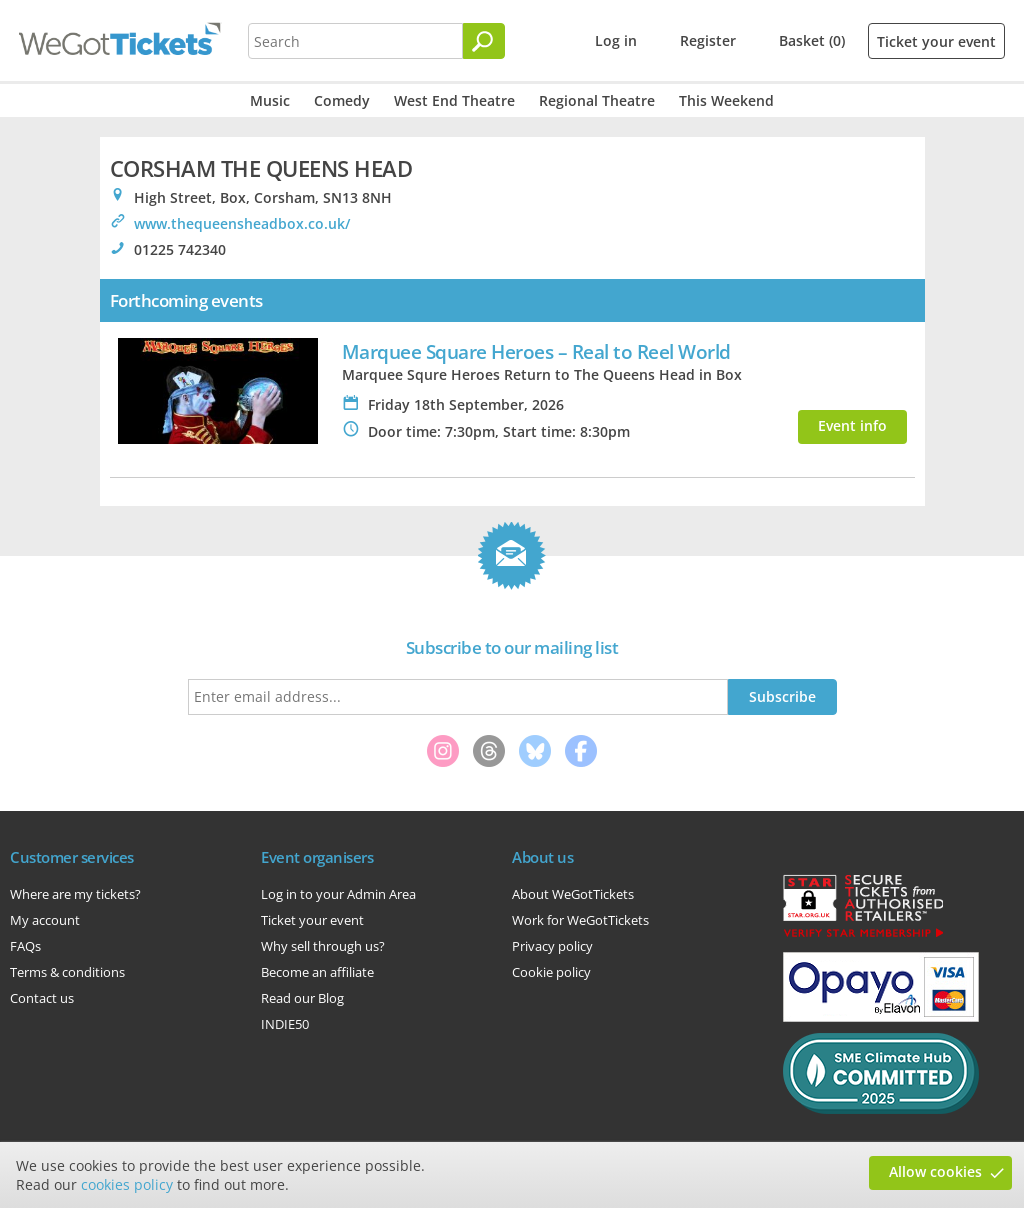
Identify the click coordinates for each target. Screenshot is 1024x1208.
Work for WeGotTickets (580, 920)
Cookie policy (551, 972)
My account (45, 920)
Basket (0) (812, 40)
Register (708, 40)
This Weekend (726, 100)
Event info (852, 425)
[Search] (484, 41)
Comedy (342, 100)
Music (270, 100)
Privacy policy (552, 946)
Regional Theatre (597, 100)
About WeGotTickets (573, 894)
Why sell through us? (323, 946)
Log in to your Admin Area (338, 894)
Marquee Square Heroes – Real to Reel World (536, 351)
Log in (616, 40)
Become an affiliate (317, 972)
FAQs (25, 946)
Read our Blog (302, 998)
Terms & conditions (67, 972)
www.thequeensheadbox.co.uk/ (242, 223)
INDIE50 (285, 1024)
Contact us (42, 998)
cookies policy (127, 1184)
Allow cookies (935, 1171)
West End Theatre (454, 100)
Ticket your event (936, 41)
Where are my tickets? (75, 894)
